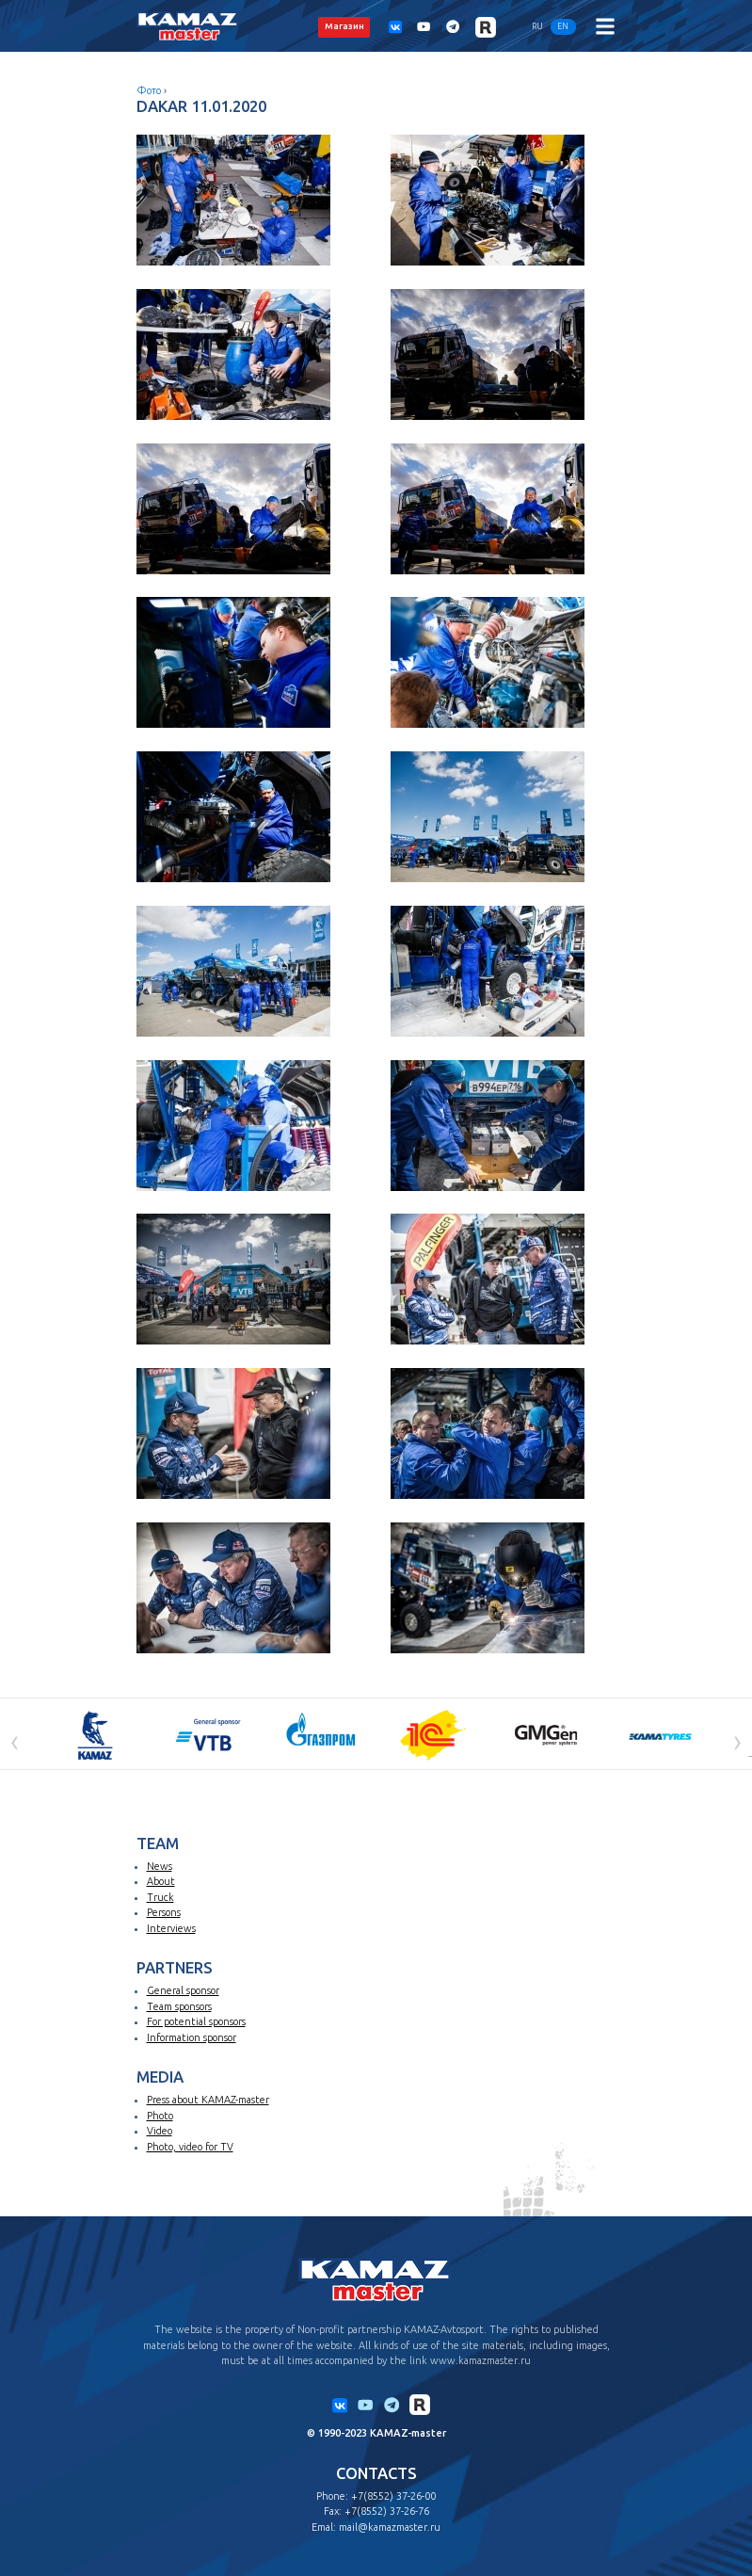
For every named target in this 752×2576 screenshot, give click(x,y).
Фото (148, 90)
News (159, 1866)
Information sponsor (191, 2037)
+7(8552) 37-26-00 (393, 2496)
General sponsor (183, 1990)
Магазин (344, 26)
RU (537, 26)
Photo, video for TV (190, 2146)
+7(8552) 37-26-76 (386, 2511)
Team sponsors (179, 2006)
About (161, 1881)
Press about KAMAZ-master (208, 2099)
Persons (164, 1912)
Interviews (171, 1928)
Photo (160, 2115)
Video (159, 2130)
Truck (160, 1897)
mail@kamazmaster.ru (389, 2527)
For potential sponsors (196, 2021)
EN (562, 26)
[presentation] (14, 1741)
